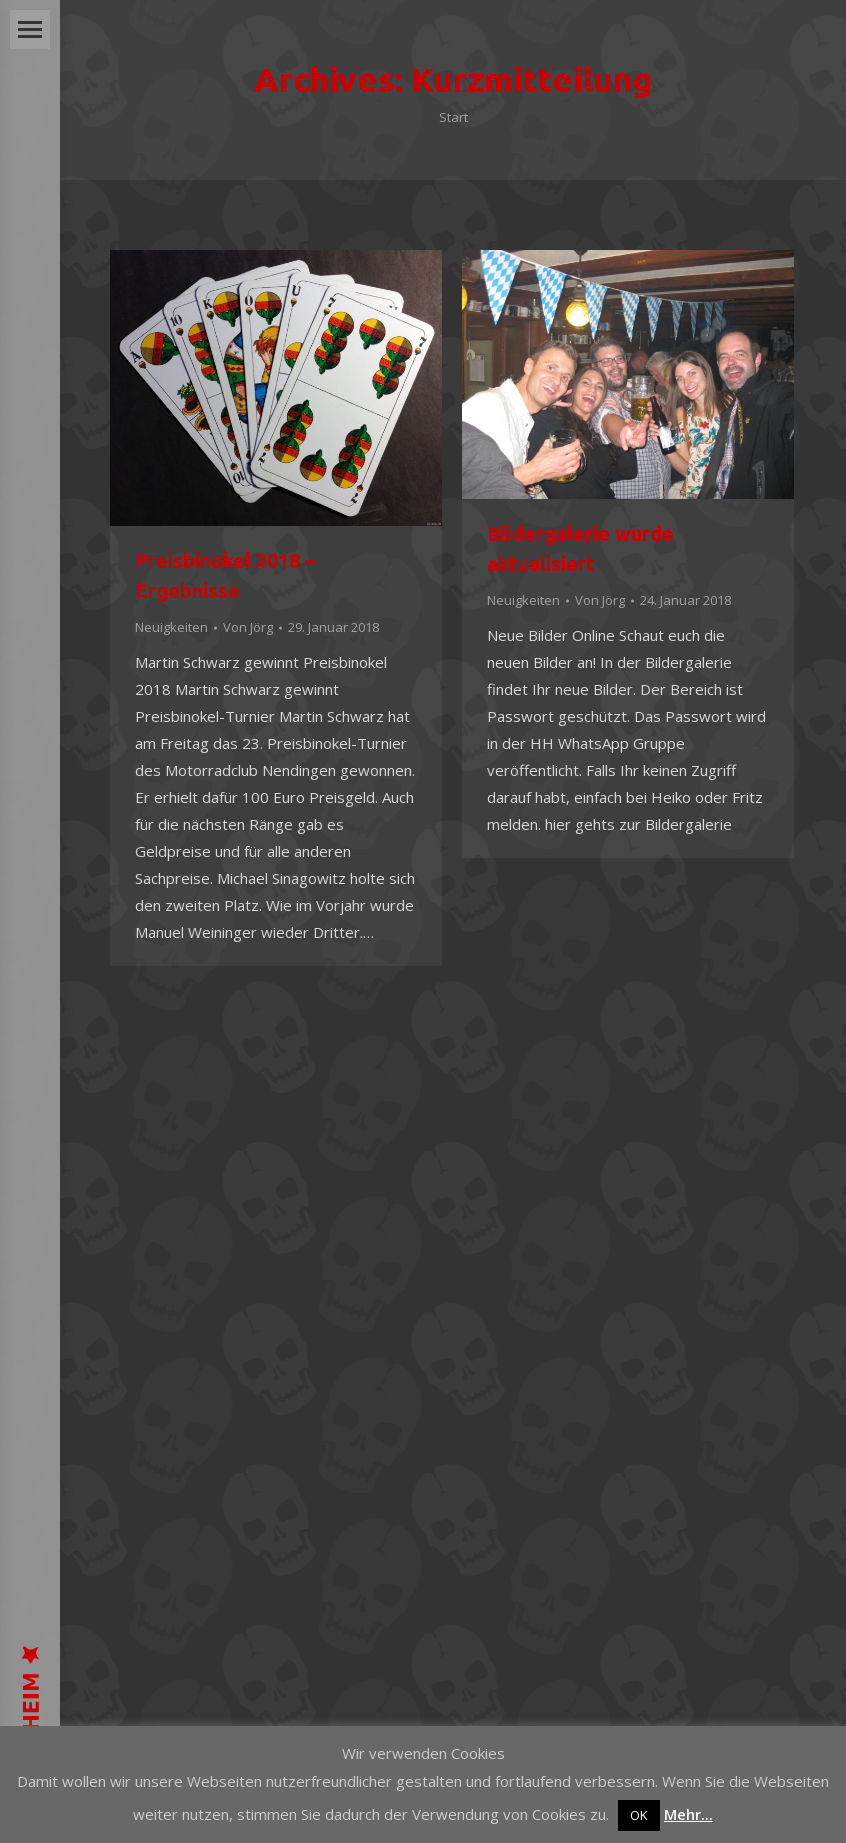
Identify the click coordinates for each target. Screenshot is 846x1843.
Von (248, 627)
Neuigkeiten (171, 627)
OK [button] (639, 1815)
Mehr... (688, 1814)
